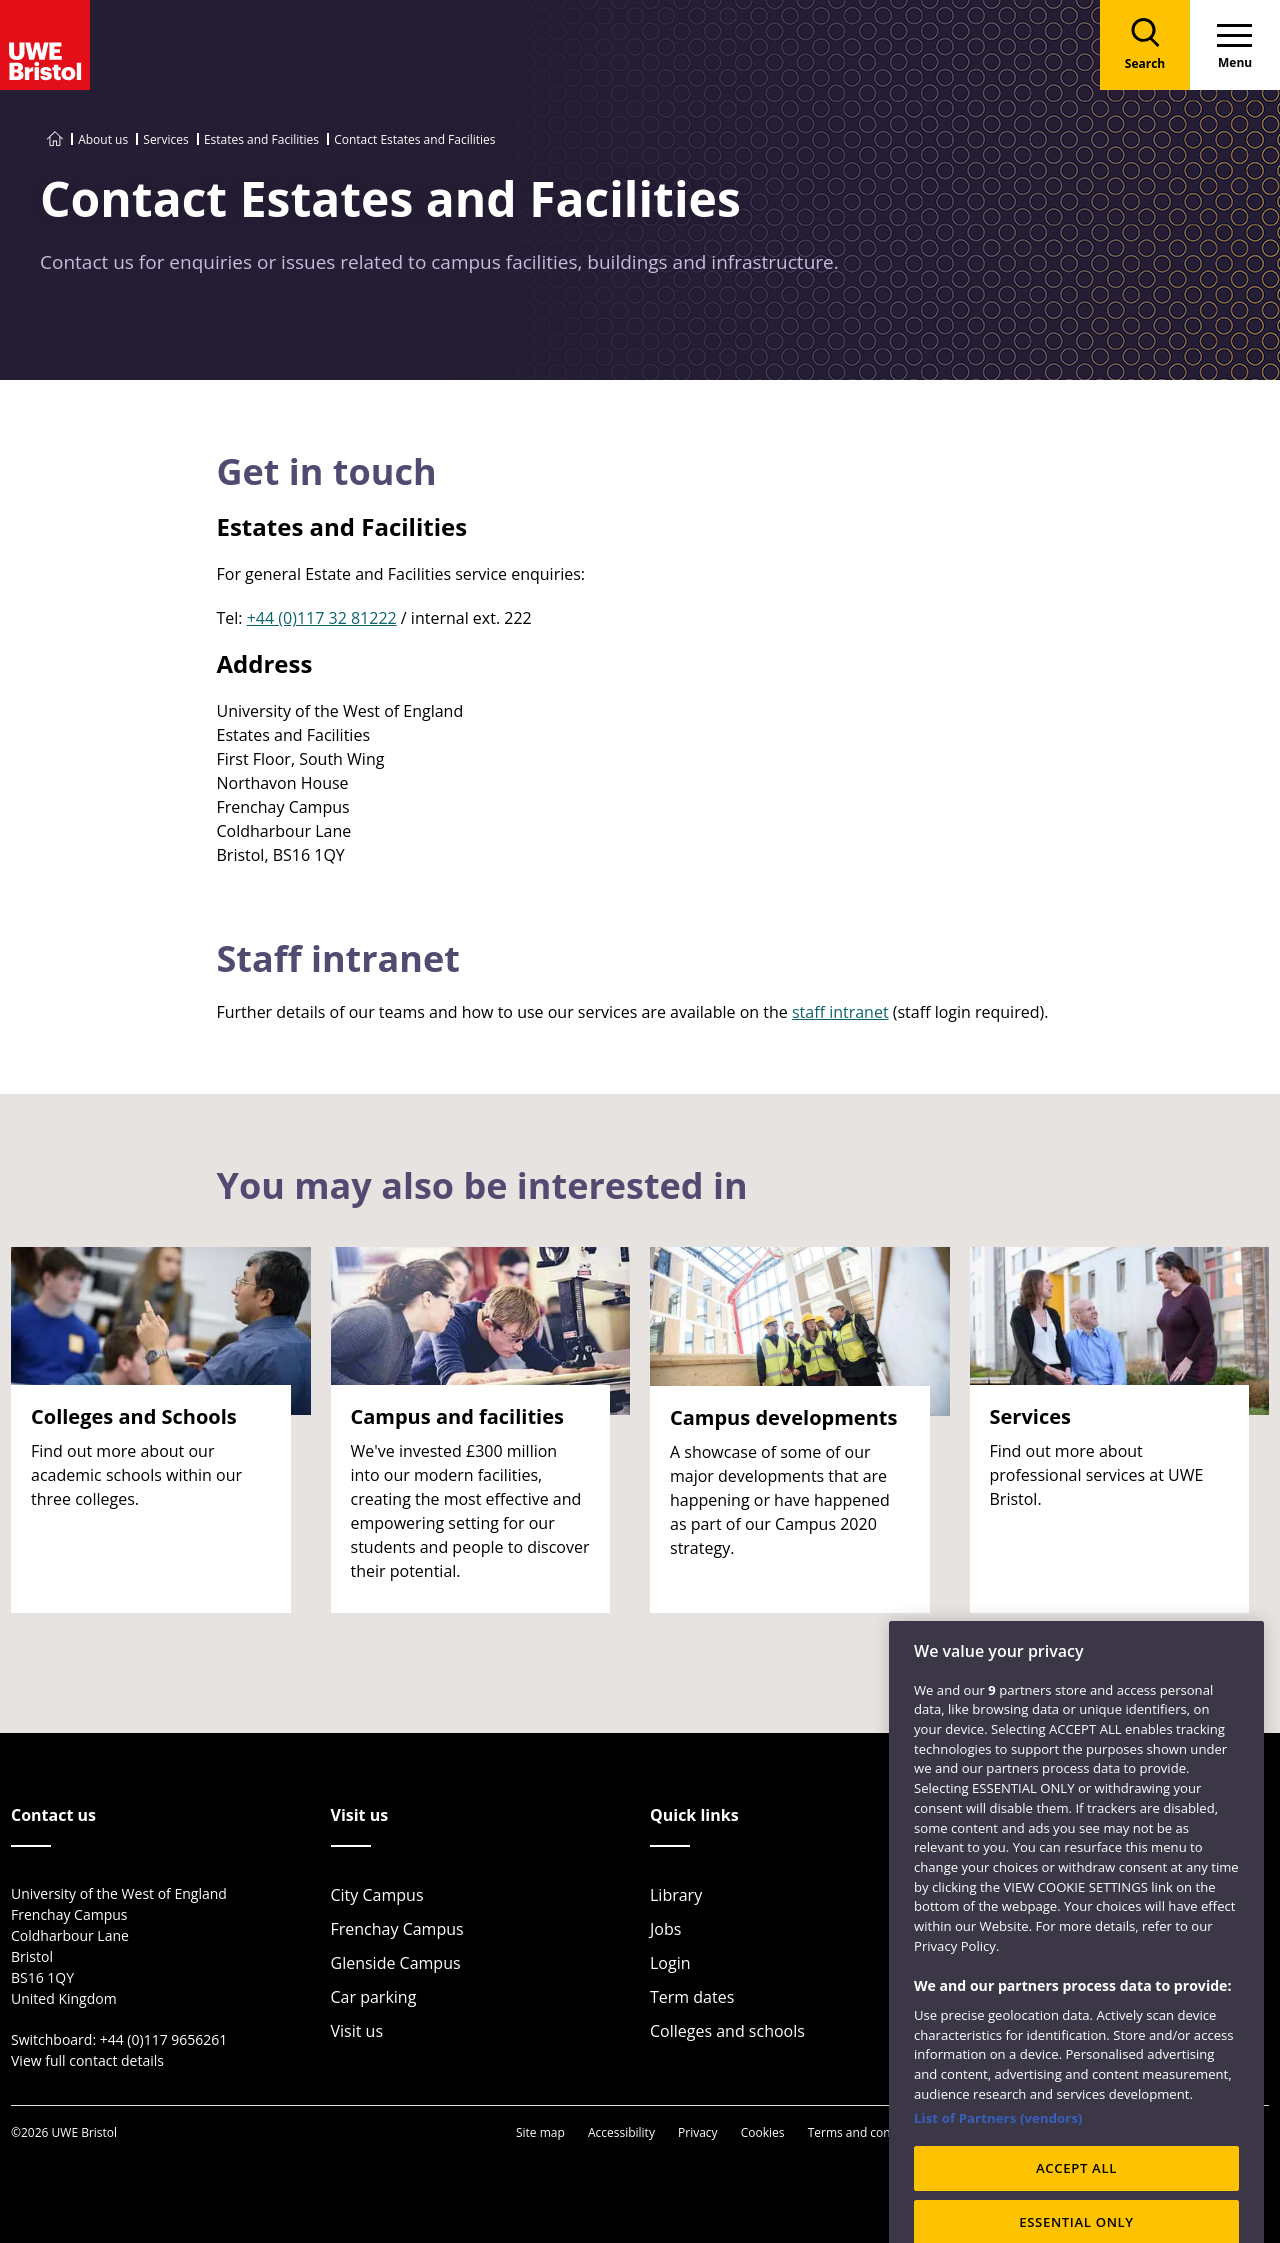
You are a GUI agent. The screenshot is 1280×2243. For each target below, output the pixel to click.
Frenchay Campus (397, 1929)
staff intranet (840, 1012)
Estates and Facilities (261, 139)
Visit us (357, 2031)
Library (676, 1895)
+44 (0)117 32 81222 (322, 618)
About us (103, 139)
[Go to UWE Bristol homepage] (55, 139)
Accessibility (621, 2132)
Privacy (698, 2132)
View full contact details (87, 2060)
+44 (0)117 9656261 (164, 2039)
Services (165, 139)
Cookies (763, 2132)
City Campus (377, 1895)
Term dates (692, 1997)
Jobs (665, 1929)
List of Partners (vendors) (998, 2152)
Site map (540, 2132)
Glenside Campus (396, 1963)
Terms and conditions (868, 2132)
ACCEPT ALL (1076, 2202)
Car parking (374, 1997)
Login (670, 1963)
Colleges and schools (727, 2031)
